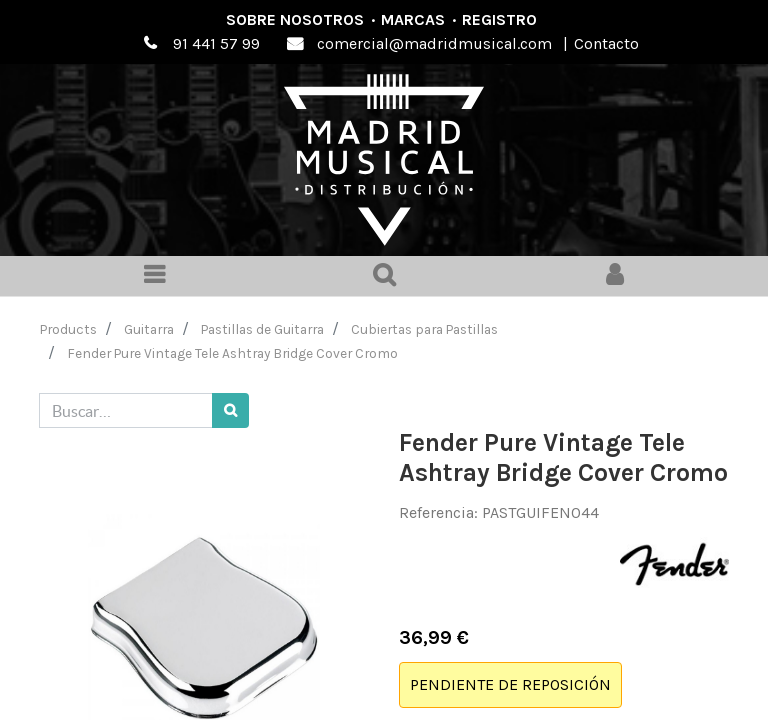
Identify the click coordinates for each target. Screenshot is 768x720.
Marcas (413, 19)
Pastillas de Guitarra (262, 329)
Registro (499, 19)
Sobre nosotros (295, 19)
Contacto (606, 43)
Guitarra (149, 329)
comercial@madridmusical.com (434, 43)
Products (68, 329)
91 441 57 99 (216, 43)
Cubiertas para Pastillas (424, 329)
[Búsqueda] (230, 410)
